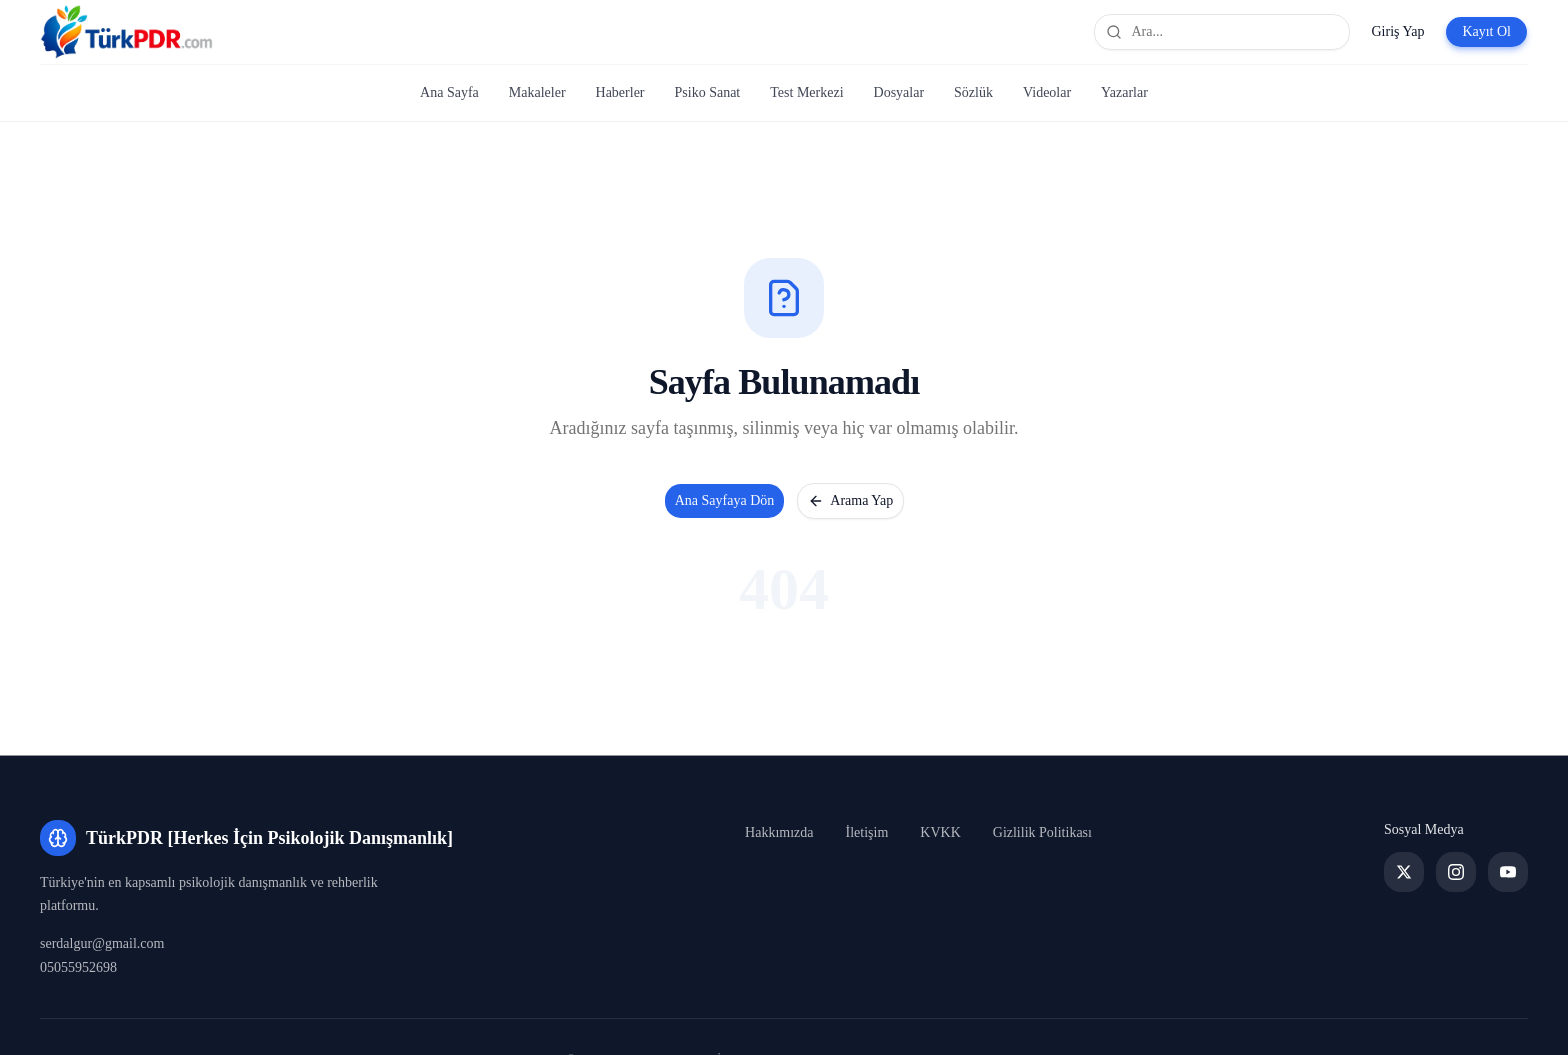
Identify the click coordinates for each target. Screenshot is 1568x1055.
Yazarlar (1124, 92)
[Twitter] (1404, 872)
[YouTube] (1508, 872)
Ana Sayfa (449, 92)
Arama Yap (850, 501)
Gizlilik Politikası (1042, 832)
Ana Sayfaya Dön (725, 500)
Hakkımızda (779, 832)
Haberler (620, 92)
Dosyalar (899, 92)
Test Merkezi (806, 92)
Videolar (1047, 92)
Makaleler (537, 92)
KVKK (940, 832)
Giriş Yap (1397, 31)
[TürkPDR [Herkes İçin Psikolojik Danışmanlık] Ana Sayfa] (126, 32)
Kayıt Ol (1486, 31)
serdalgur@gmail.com (102, 943)
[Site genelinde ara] (1222, 32)
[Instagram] (1456, 872)
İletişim (867, 832)
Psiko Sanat (708, 92)
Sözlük (973, 92)
